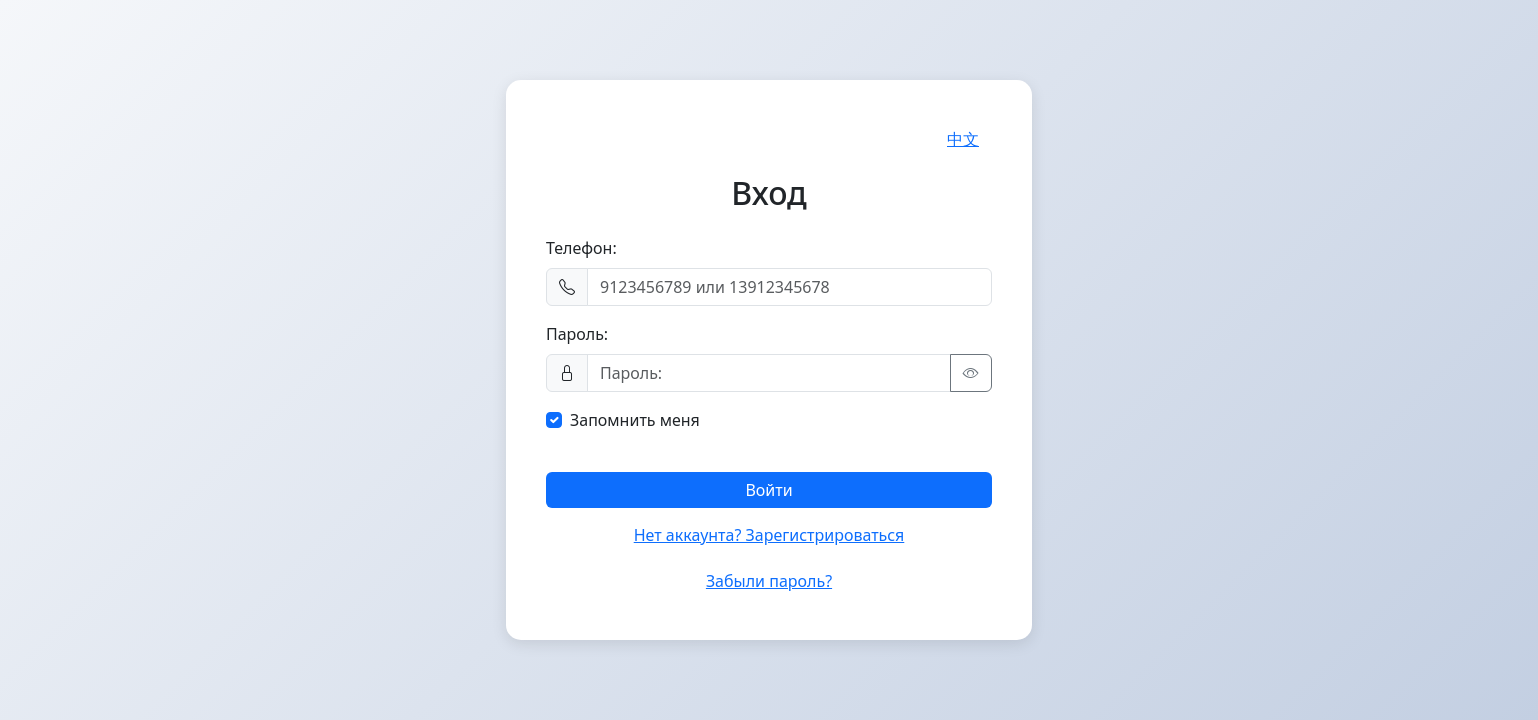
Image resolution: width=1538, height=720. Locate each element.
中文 (963, 139)
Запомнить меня (635, 420)
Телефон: (581, 248)
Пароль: (577, 334)
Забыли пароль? (769, 581)
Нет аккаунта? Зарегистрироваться (769, 535)
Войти (768, 490)
